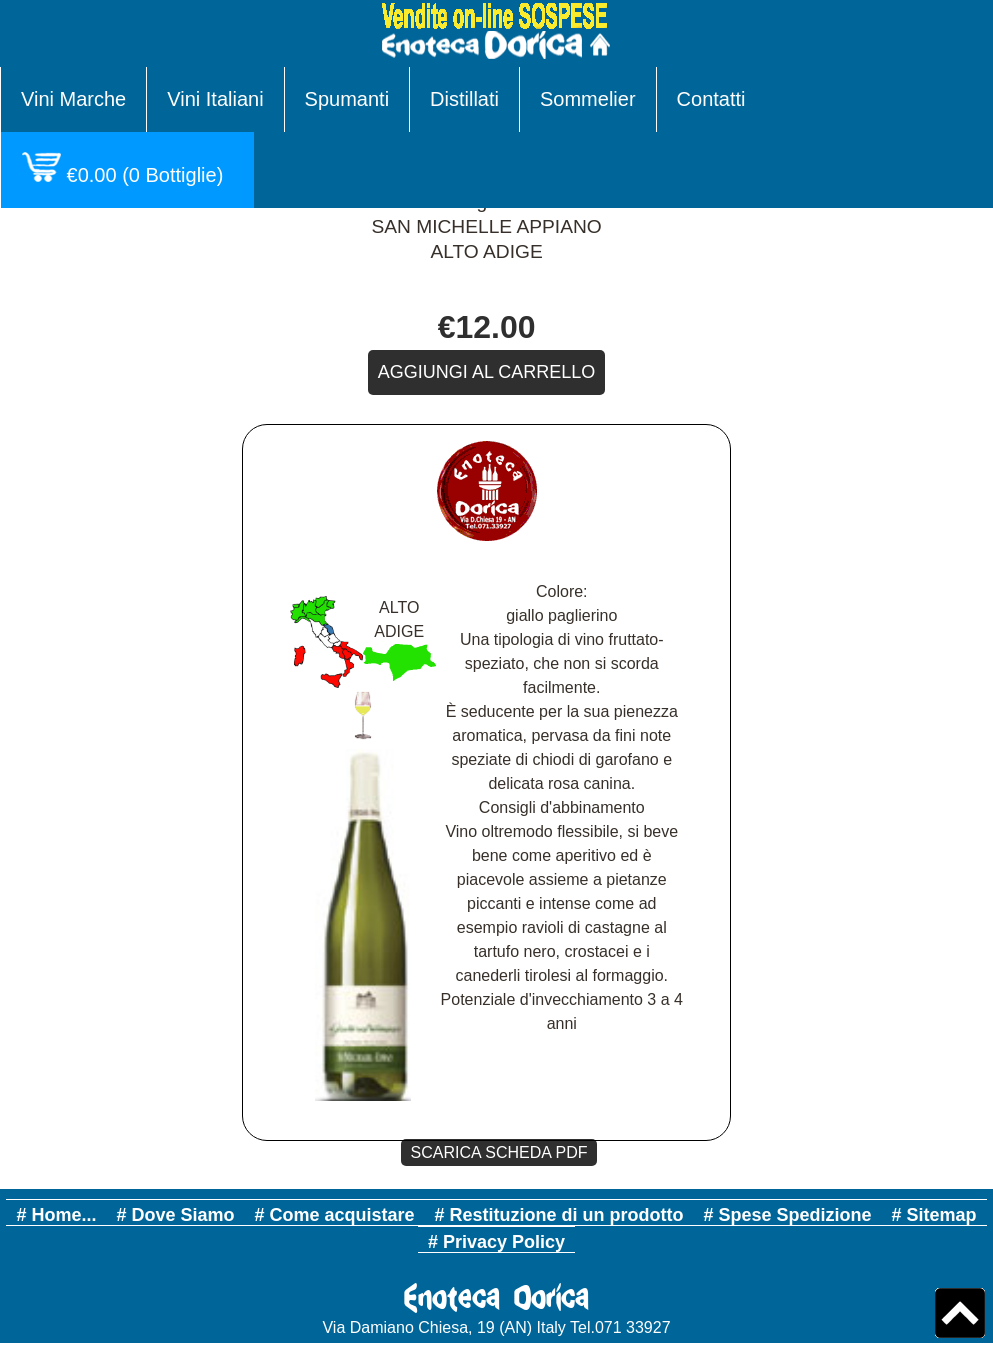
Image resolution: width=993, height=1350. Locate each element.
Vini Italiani (215, 99)
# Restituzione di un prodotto (559, 1215)
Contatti (711, 99)
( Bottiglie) (127, 169)
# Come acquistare (334, 1215)
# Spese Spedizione (788, 1215)
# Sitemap (934, 1215)
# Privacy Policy (496, 1242)
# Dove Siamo (175, 1215)
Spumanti (347, 99)
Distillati (464, 99)
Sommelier (588, 99)
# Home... (56, 1215)
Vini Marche (73, 99)
